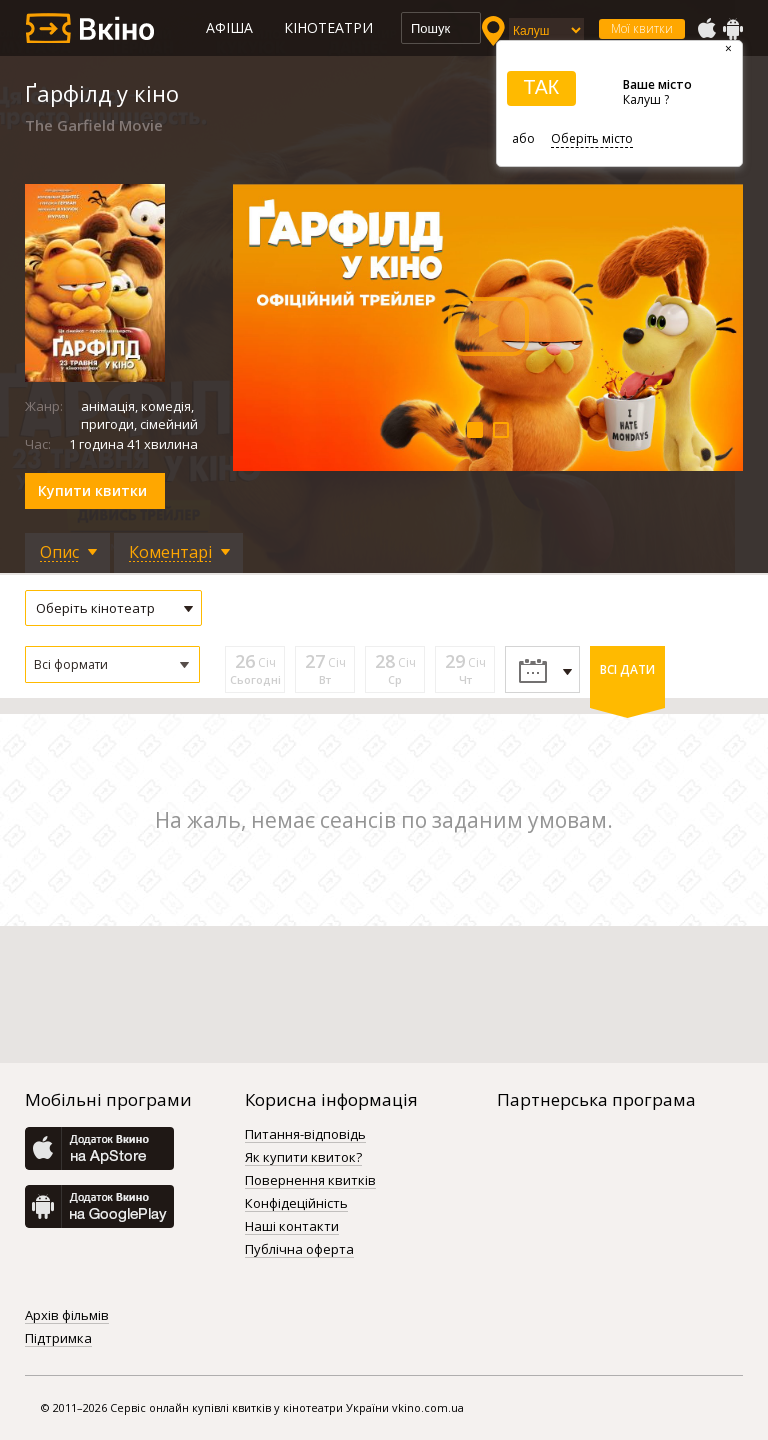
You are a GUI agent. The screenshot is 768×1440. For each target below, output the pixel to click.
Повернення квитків (310, 1181)
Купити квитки (92, 490)
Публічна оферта (299, 1250)
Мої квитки (642, 28)
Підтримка (58, 1339)
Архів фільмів (67, 1316)
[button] (112, 664)
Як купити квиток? (303, 1158)
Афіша (229, 27)
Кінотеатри (328, 27)
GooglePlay (733, 29)
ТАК (541, 87)
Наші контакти (292, 1227)
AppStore (706, 29)
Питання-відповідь (305, 1135)
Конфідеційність (296, 1204)
